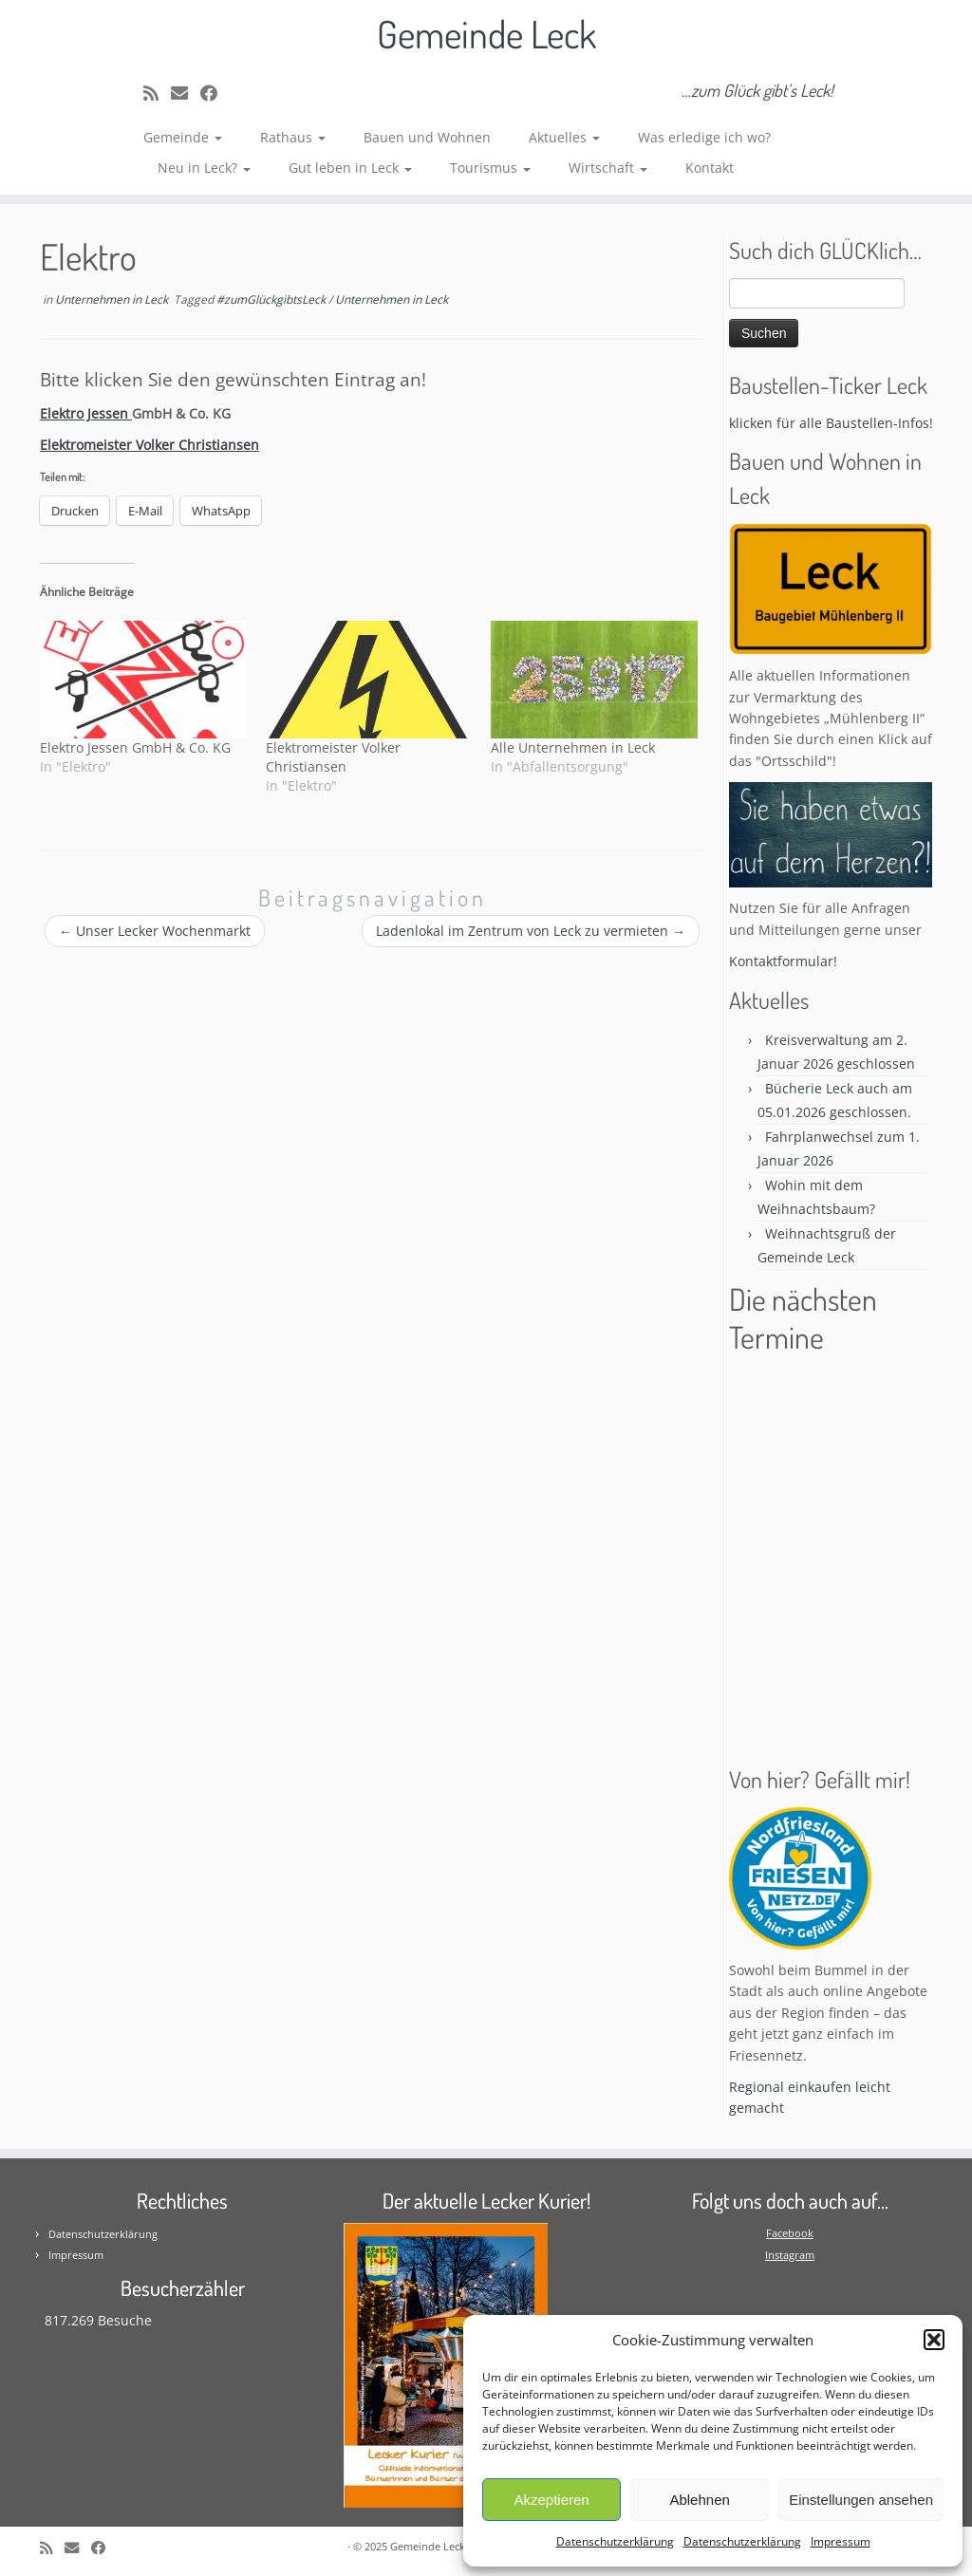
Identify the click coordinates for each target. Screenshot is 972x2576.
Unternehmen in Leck (113, 299)
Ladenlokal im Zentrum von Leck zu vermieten (530, 931)
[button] (934, 2339)
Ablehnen (699, 2500)
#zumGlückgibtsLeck (272, 299)
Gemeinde (182, 137)
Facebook (789, 2233)
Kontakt (709, 168)
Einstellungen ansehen (861, 2500)
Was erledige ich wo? (704, 137)
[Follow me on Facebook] (215, 93)
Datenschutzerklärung (615, 2541)
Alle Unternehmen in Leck (573, 747)
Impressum (840, 2541)
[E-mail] (185, 93)
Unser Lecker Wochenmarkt (155, 931)
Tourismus (490, 168)
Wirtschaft (608, 168)
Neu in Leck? (204, 168)
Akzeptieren (551, 2500)
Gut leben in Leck (350, 168)
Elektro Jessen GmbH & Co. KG (135, 747)
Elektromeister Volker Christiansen (333, 756)
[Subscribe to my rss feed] (157, 93)
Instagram (789, 2255)
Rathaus (293, 137)
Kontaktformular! (783, 961)
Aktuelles (564, 137)
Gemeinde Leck (486, 33)
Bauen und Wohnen (427, 137)
